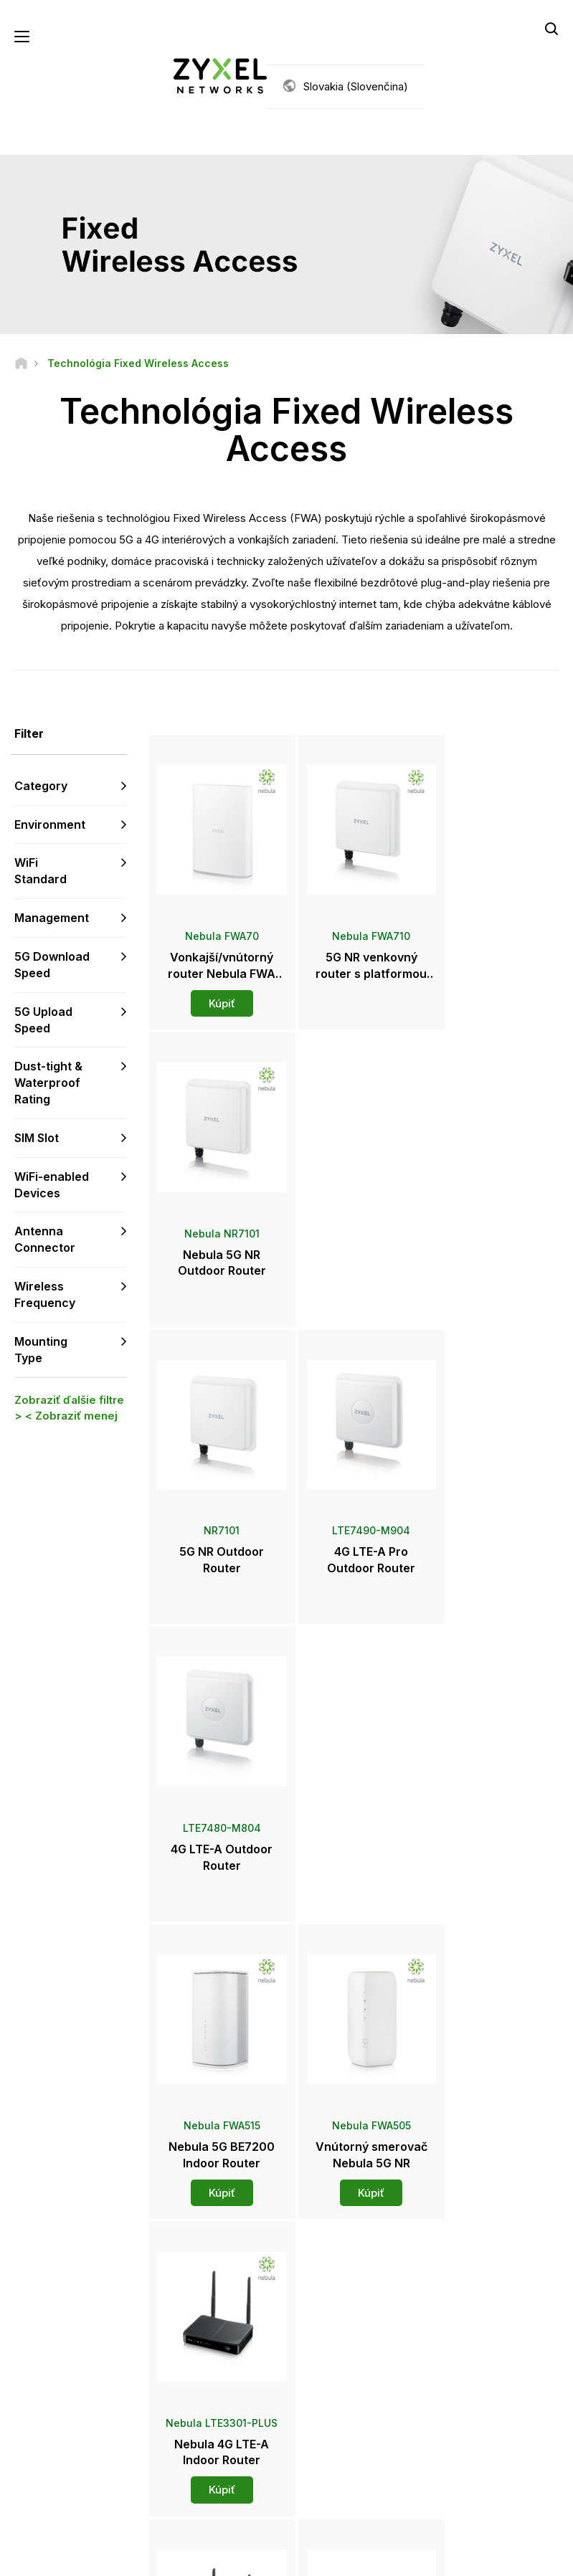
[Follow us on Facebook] (33, 2470)
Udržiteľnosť (466, 2428)
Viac (355, 1918)
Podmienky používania (201, 2558)
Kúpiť (216, 992)
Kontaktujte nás (286, 2191)
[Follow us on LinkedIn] (107, 2470)
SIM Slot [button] (36, 1138)
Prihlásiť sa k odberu (92, 2382)
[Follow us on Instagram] (68, 2491)
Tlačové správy (343, 2380)
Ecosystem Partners (482, 2346)
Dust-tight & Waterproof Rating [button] (48, 1083)
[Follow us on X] (33, 2491)
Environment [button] (49, 824)
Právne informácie (84, 2558)
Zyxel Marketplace (349, 2299)
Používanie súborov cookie (479, 2558)
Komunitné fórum (215, 2322)
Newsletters (335, 2428)
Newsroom (340, 2356)
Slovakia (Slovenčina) (355, 86)
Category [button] (40, 786)
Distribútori (333, 2322)
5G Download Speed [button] (52, 965)
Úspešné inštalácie (480, 2451)
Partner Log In (469, 2299)
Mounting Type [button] (40, 1350)
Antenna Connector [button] (44, 1240)
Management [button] (51, 918)
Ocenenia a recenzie (353, 2404)
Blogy (322, 2451)
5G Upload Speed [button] (43, 1019)
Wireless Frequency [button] (44, 1295)
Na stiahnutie (206, 2346)
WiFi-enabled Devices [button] (51, 1185)
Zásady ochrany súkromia (335, 2558)
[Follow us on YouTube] (70, 2470)
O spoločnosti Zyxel (483, 2404)
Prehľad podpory (215, 2299)
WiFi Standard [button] (40, 871)
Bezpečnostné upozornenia (210, 2375)
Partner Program (474, 2322)
